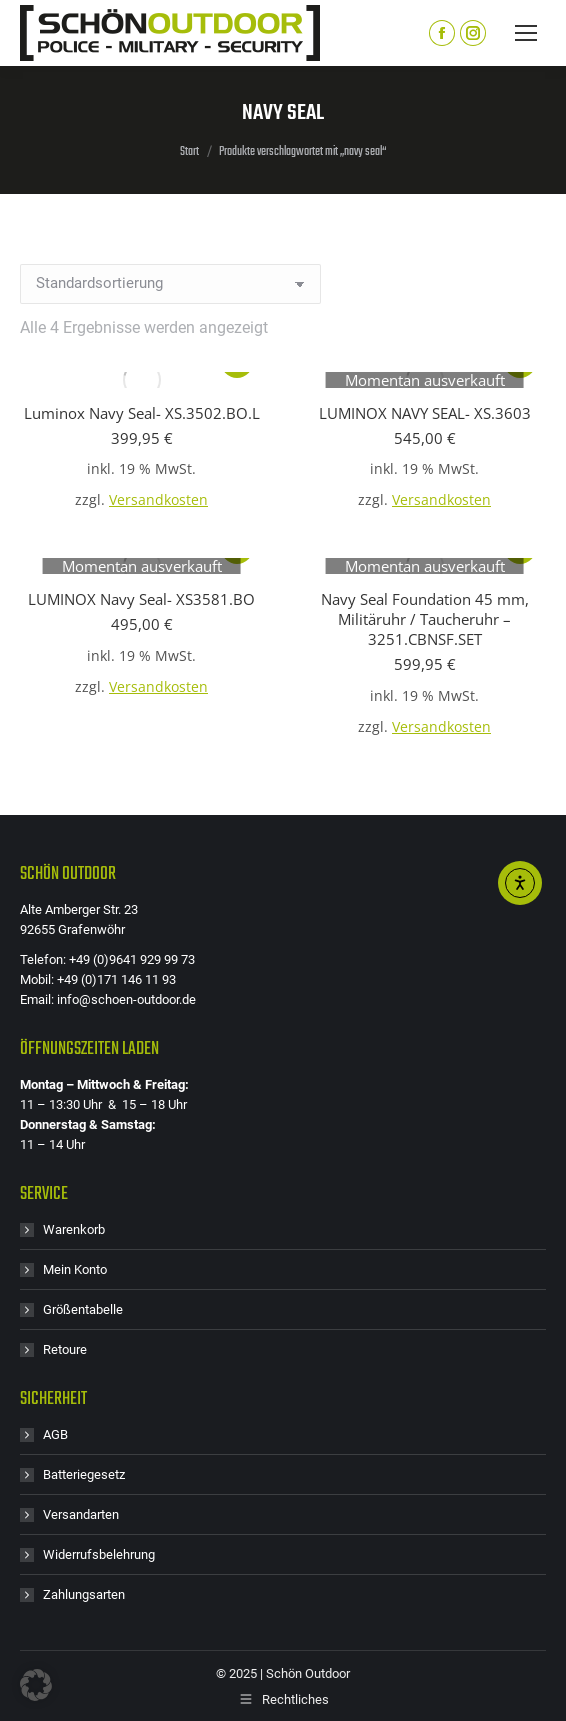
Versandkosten (158, 500)
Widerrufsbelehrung (99, 1554)
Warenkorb (74, 1229)
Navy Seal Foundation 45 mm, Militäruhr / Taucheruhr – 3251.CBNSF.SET (425, 619)
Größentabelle (83, 1309)
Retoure (65, 1349)
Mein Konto (75, 1269)
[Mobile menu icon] (526, 33)
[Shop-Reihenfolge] (170, 284)
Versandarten (81, 1514)
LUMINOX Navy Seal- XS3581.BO (141, 599)
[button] (36, 1685)
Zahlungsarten (84, 1594)
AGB (55, 1434)
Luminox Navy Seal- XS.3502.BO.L (142, 413)
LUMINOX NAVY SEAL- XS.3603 (425, 413)
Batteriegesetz (84, 1474)
